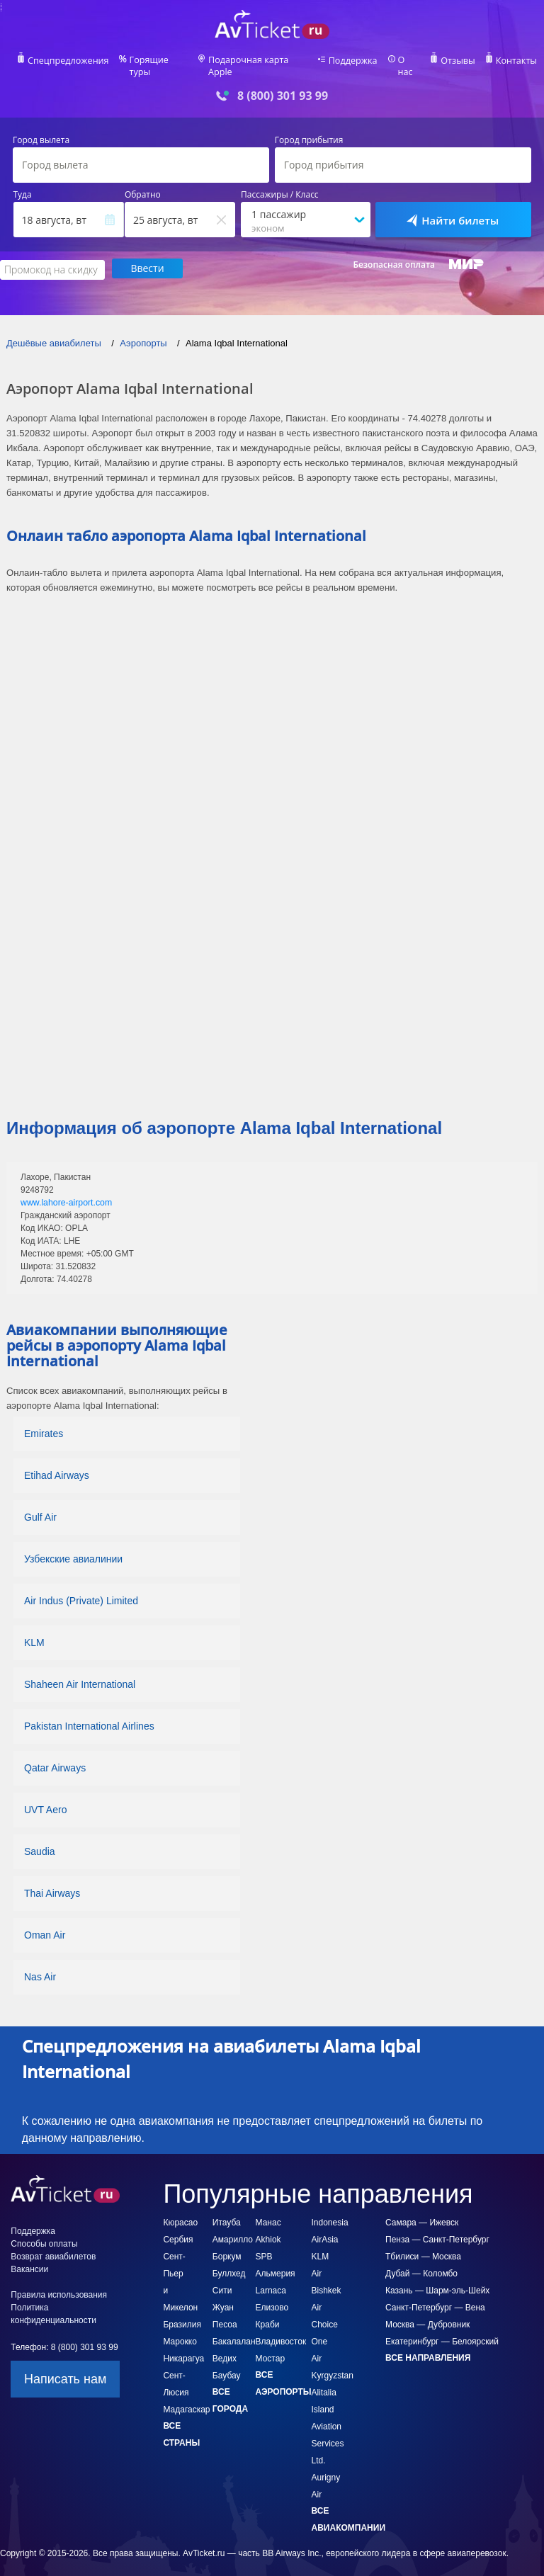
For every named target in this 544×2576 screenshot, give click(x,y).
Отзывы (457, 61)
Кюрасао (180, 2210)
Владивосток (281, 2329)
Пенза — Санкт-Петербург (437, 2227)
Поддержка (354, 61)
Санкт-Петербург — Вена (435, 2295)
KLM (34, 1630)
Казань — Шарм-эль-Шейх (437, 2278)
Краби (268, 2312)
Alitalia (324, 2380)
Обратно (143, 184)
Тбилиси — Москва (423, 2244)
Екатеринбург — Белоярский (442, 2329)
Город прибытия (309, 129)
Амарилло (232, 2227)
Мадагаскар (186, 2397)
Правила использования (59, 2283)
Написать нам (65, 2367)
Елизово (272, 2295)
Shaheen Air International (79, 1672)
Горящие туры (158, 61)
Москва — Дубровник (427, 2312)
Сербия (178, 2227)
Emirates (43, 1421)
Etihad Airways (56, 1463)
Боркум (227, 2244)
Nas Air (40, 1964)
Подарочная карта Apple (259, 61)
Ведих (224, 2346)
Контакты (514, 61)
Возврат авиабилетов (53, 2244)
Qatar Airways (55, 1755)
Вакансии (29, 2257)
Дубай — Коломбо (421, 2261)
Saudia (39, 1839)
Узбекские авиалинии (73, 1547)
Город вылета (41, 129)
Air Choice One (325, 2312)
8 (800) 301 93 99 (282, 84)
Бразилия (182, 2312)
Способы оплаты (44, 2232)
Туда (22, 184)
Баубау (226, 2363)
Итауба (226, 2210)
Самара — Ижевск (421, 2210)
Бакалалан (234, 2329)
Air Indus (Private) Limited (81, 1588)
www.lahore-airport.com (65, 1191)
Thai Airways (52, 1881)
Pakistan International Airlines (89, 1714)
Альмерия (275, 2261)
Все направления (427, 2346)
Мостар (270, 2346)
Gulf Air (40, 1505)
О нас (408, 61)
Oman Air (44, 1923)
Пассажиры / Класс (280, 184)
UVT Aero (45, 1797)
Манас (268, 2210)
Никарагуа (183, 2346)
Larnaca (271, 2278)
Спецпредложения (69, 61)
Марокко (179, 2329)
